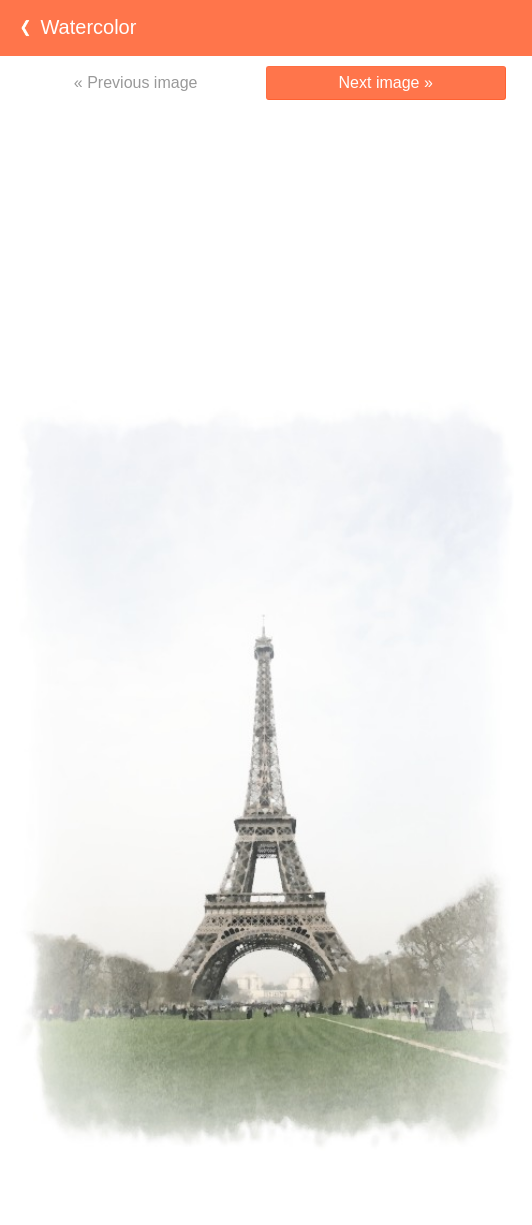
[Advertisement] (266, 250)
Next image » (386, 82)
